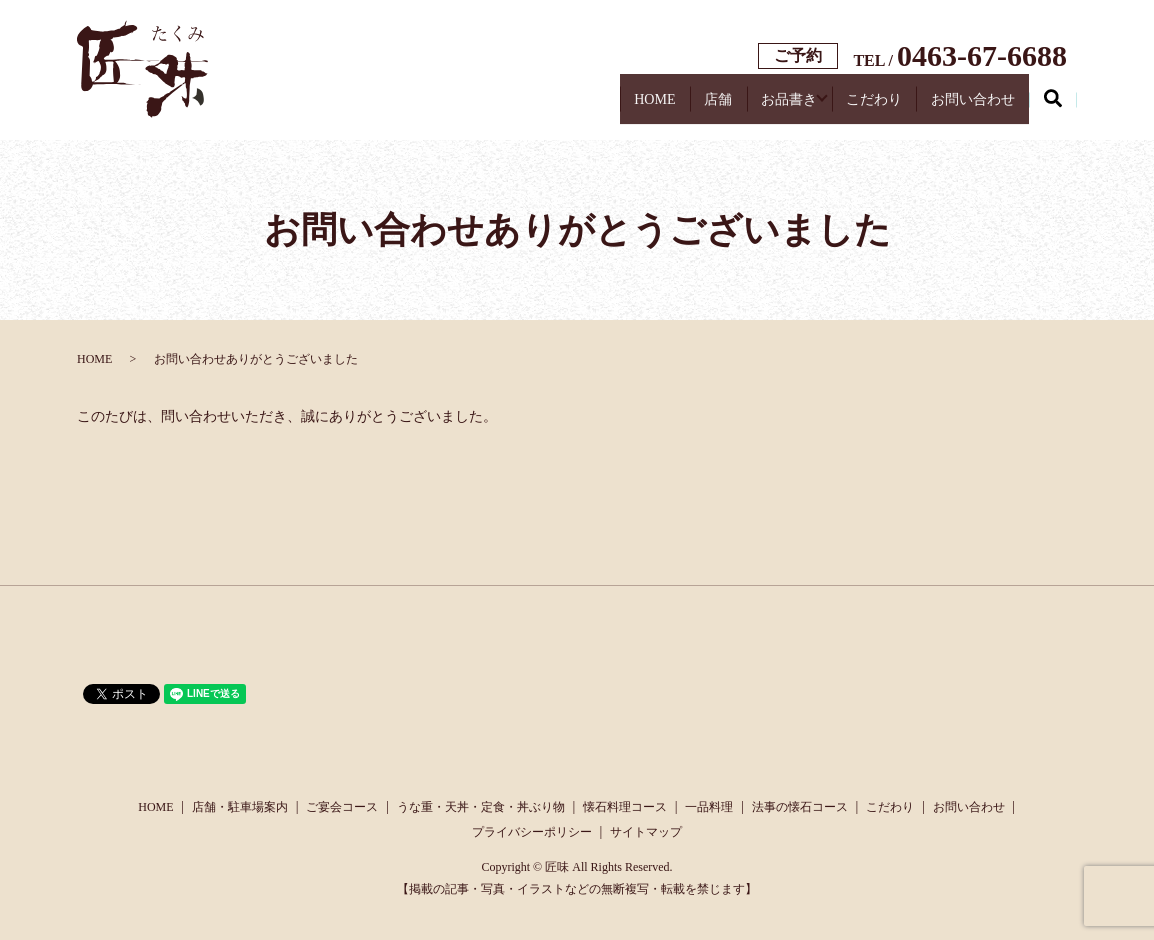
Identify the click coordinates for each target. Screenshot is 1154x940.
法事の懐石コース (800, 807)
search (1065, 108)
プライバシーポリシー (532, 832)
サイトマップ (646, 832)
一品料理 (709, 807)
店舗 (621, 105)
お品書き (717, 105)
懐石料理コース (625, 807)
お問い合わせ (957, 105)
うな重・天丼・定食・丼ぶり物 (481, 807)
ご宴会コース (342, 807)
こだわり (829, 105)
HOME (531, 105)
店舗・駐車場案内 (240, 807)
